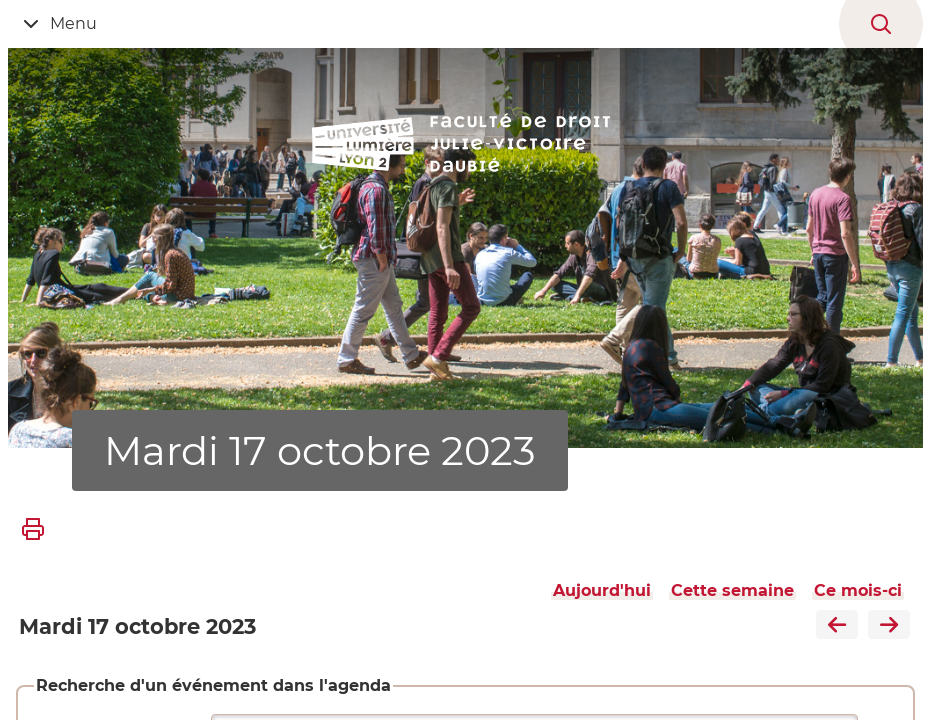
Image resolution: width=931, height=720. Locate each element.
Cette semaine (732, 590)
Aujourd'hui (602, 590)
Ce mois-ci (858, 590)
